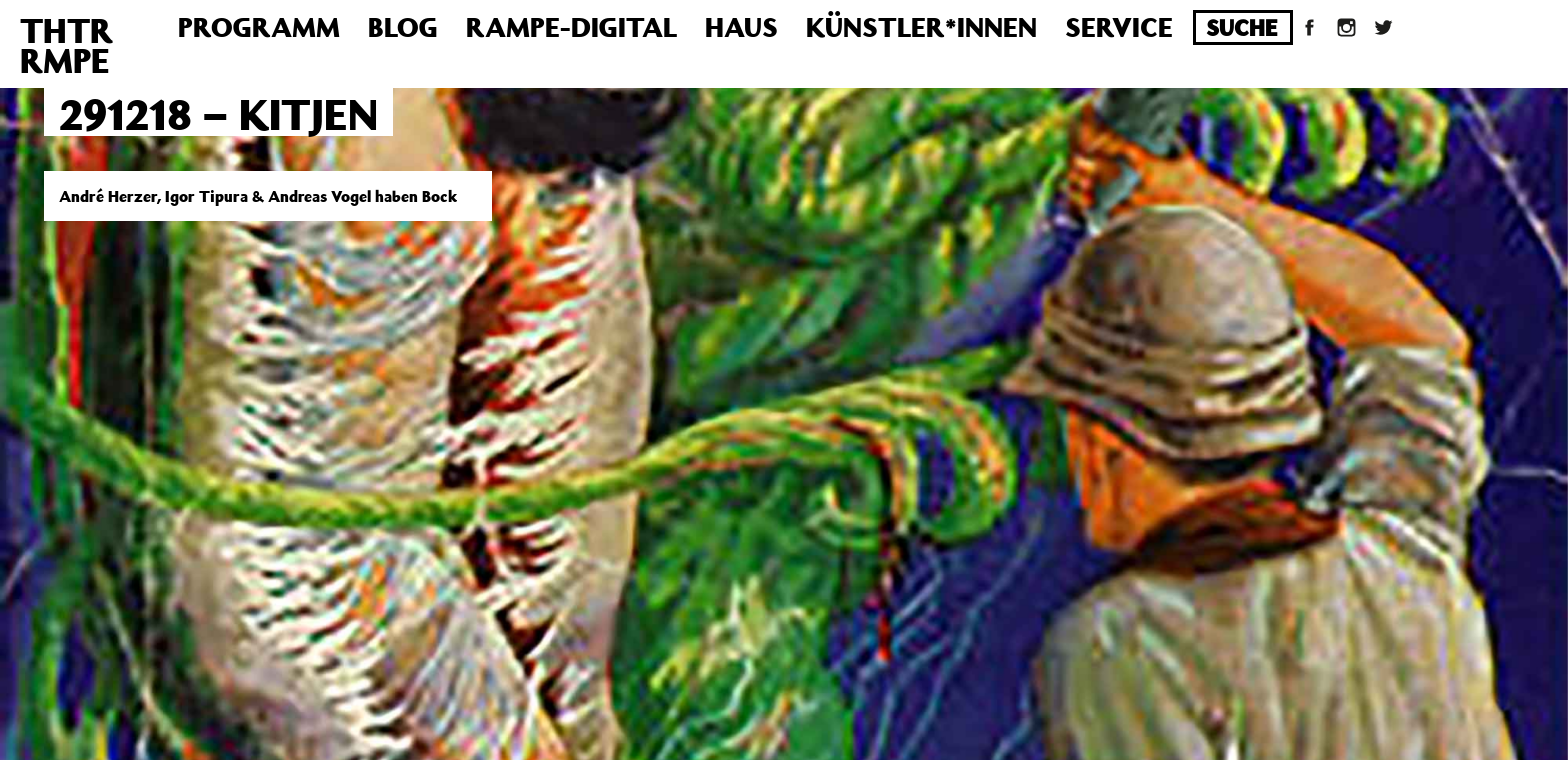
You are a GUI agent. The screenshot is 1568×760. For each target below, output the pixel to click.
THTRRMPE (66, 45)
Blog (403, 26)
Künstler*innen (921, 26)
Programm (259, 26)
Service (1119, 26)
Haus (741, 26)
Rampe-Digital (571, 26)
